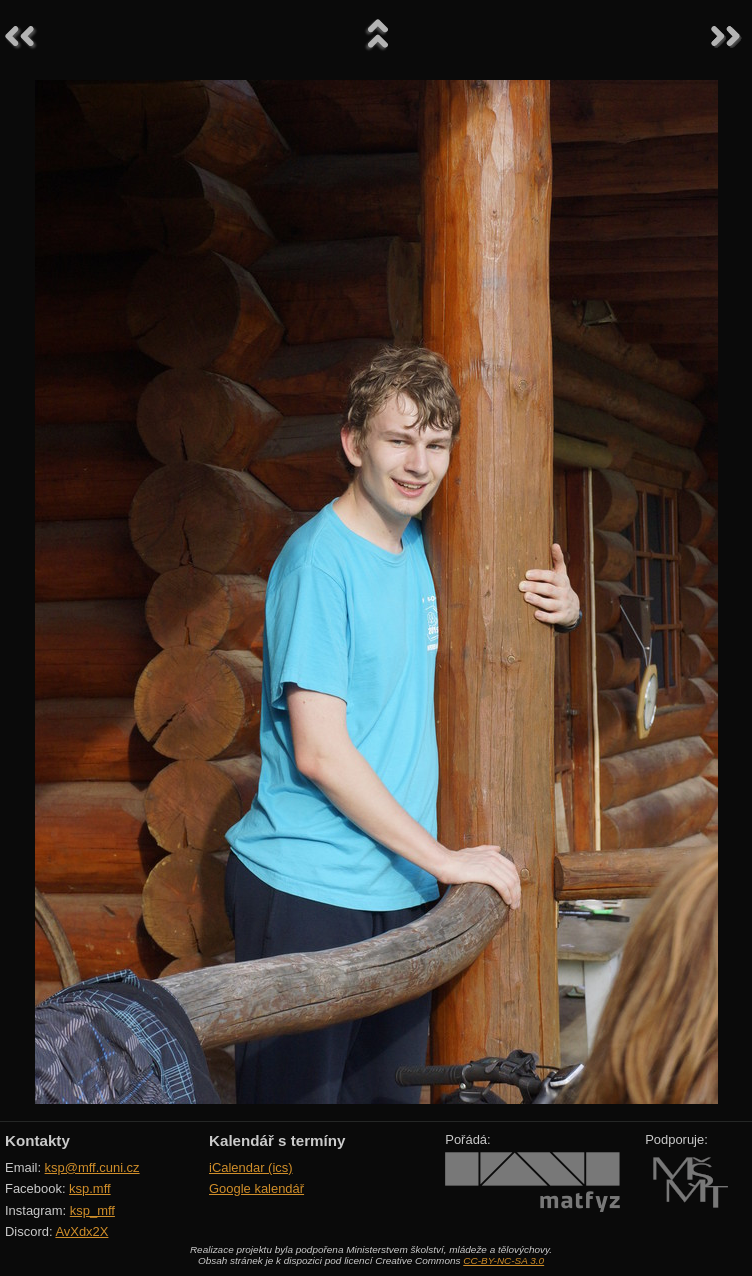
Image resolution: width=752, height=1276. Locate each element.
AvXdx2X (81, 1231)
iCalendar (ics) (251, 1167)
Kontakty (37, 1140)
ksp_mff (92, 1210)
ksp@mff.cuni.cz (92, 1167)
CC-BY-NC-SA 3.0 (503, 1260)
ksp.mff (90, 1188)
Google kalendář (256, 1188)
